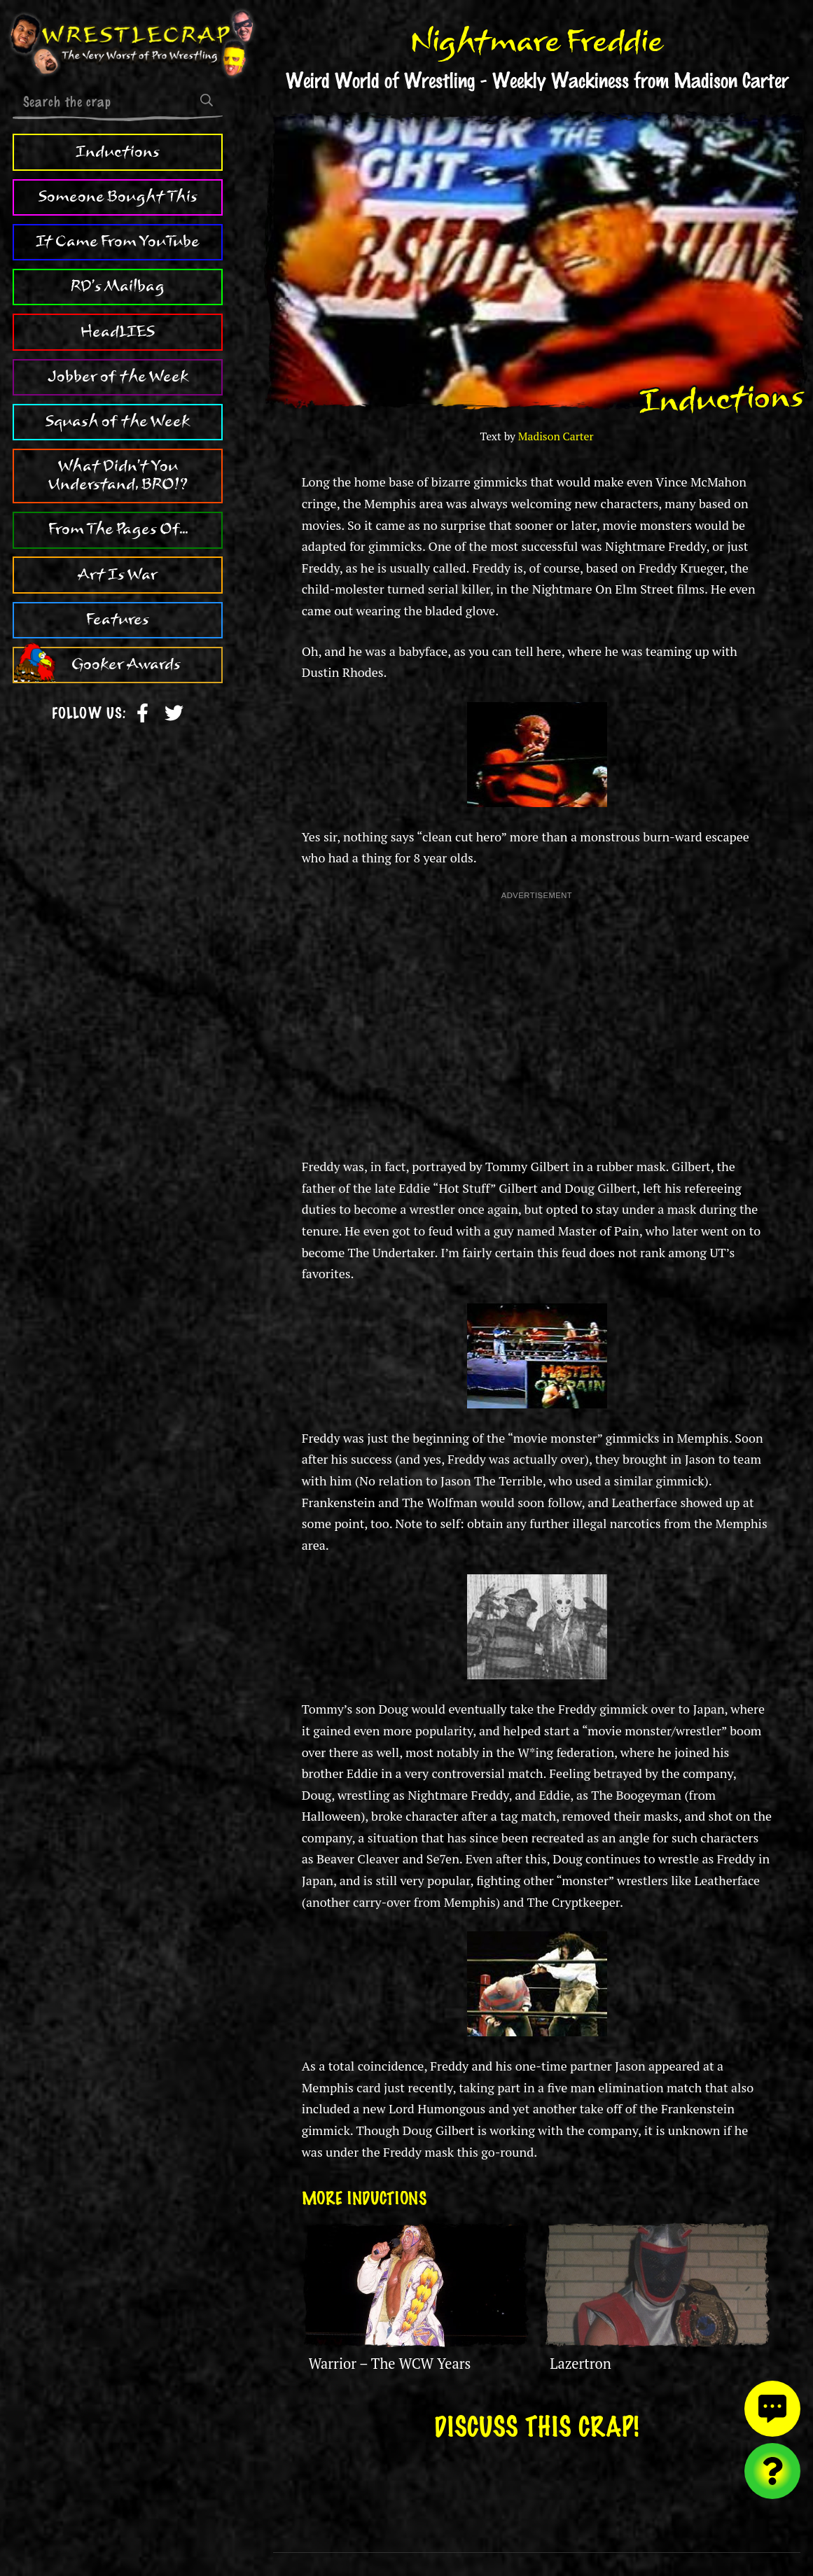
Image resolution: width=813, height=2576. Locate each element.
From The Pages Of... (118, 529)
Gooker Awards (126, 664)
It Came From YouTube (118, 241)
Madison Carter (556, 436)
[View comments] (772, 2409)
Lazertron (580, 2363)
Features (117, 619)
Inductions (118, 151)
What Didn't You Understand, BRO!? (118, 475)
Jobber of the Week (118, 376)
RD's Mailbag (118, 286)
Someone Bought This (118, 196)
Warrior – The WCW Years (390, 2363)
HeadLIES (118, 331)
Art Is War (118, 574)
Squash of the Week (118, 421)
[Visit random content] (772, 2471)
